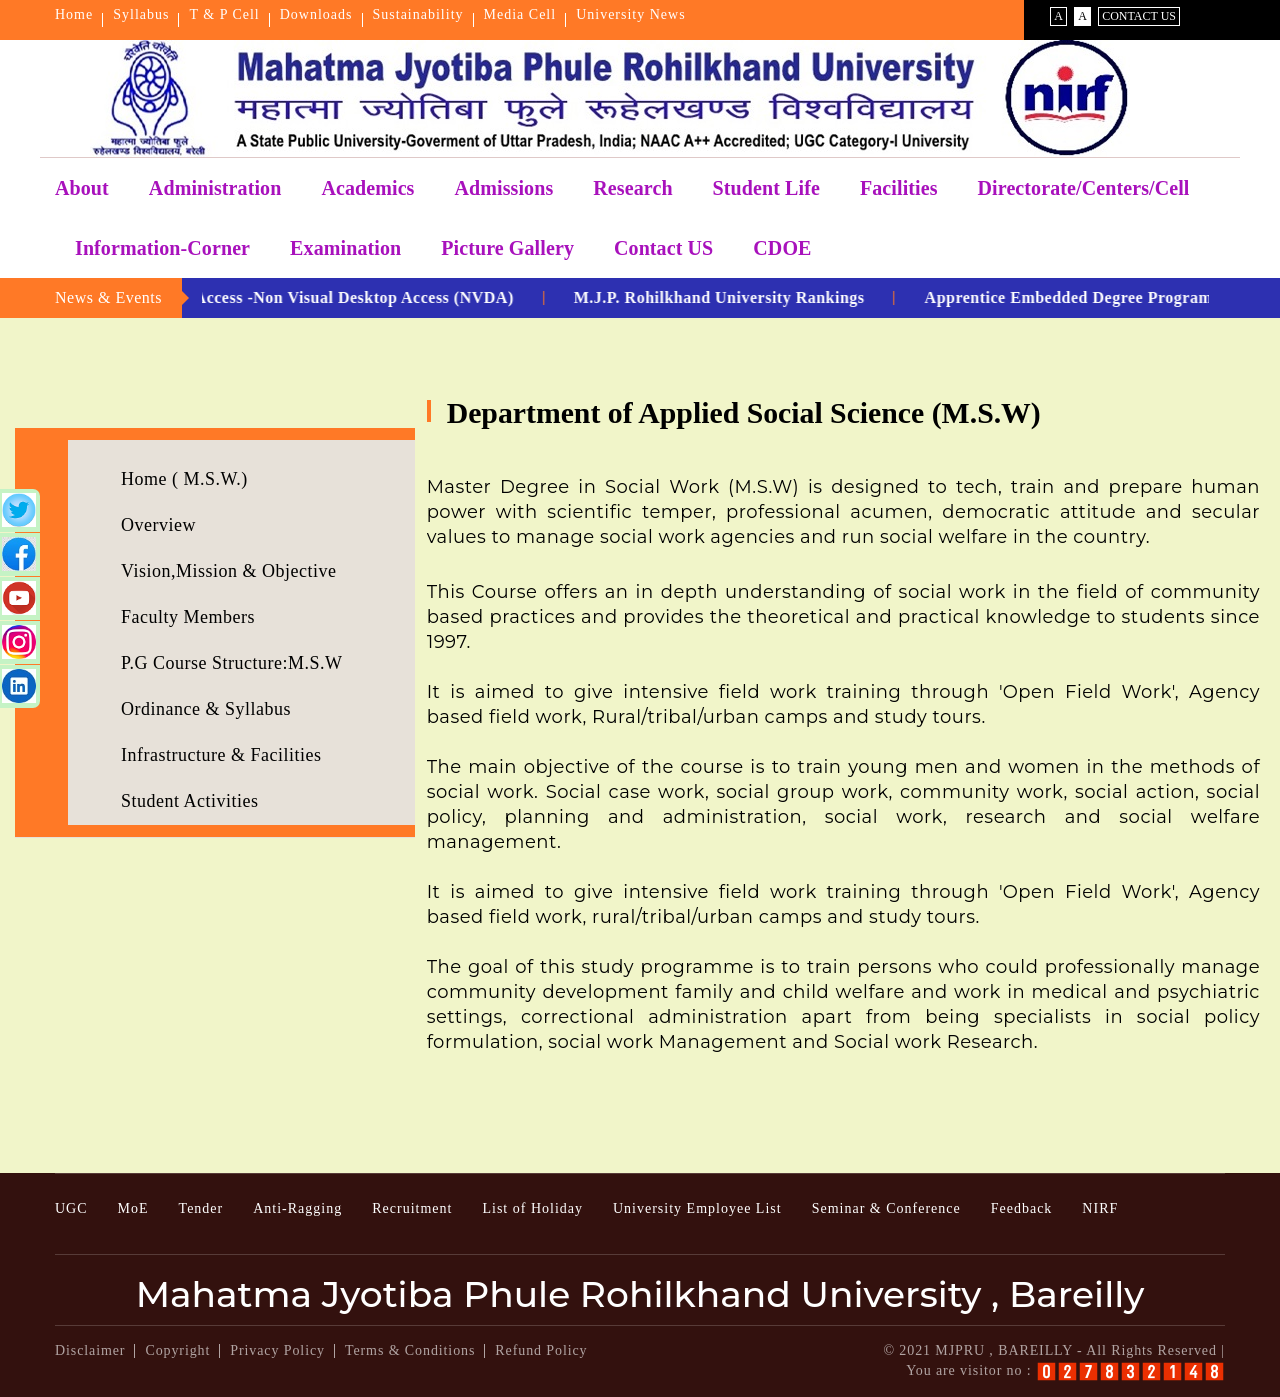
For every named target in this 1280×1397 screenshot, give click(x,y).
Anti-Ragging (297, 1208)
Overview (158, 525)
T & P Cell (224, 14)
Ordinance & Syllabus (206, 709)
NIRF (1100, 1208)
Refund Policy (541, 1350)
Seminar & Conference (886, 1208)
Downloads (316, 14)
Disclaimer (90, 1350)
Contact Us (1139, 16)
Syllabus (141, 14)
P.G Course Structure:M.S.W (232, 663)
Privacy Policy (277, 1350)
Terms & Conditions (410, 1350)
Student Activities (190, 801)
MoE (133, 1208)
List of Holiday (532, 1208)
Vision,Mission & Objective (228, 571)
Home (74, 14)
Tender (201, 1208)
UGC (71, 1208)
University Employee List (697, 1208)
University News (631, 14)
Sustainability (418, 14)
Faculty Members (188, 617)
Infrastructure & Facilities (221, 755)
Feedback (1022, 1208)
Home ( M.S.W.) (184, 479)
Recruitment (412, 1208)
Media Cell (520, 14)
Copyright (177, 1350)
